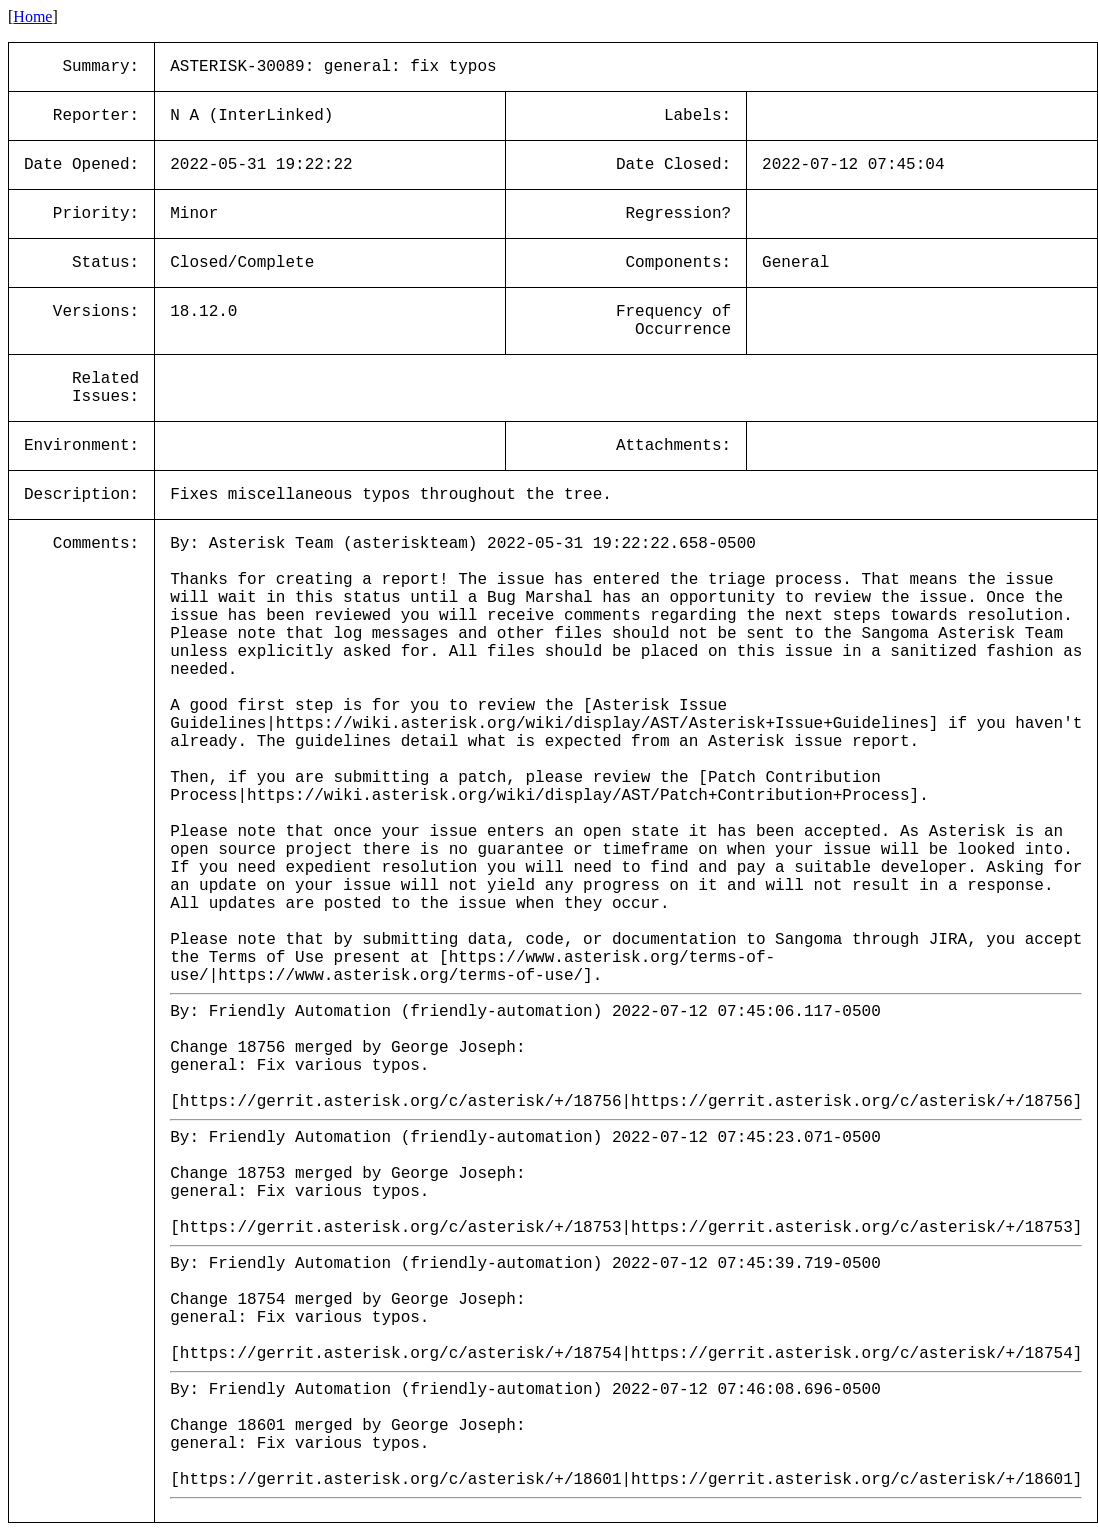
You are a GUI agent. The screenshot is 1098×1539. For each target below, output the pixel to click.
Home (32, 16)
